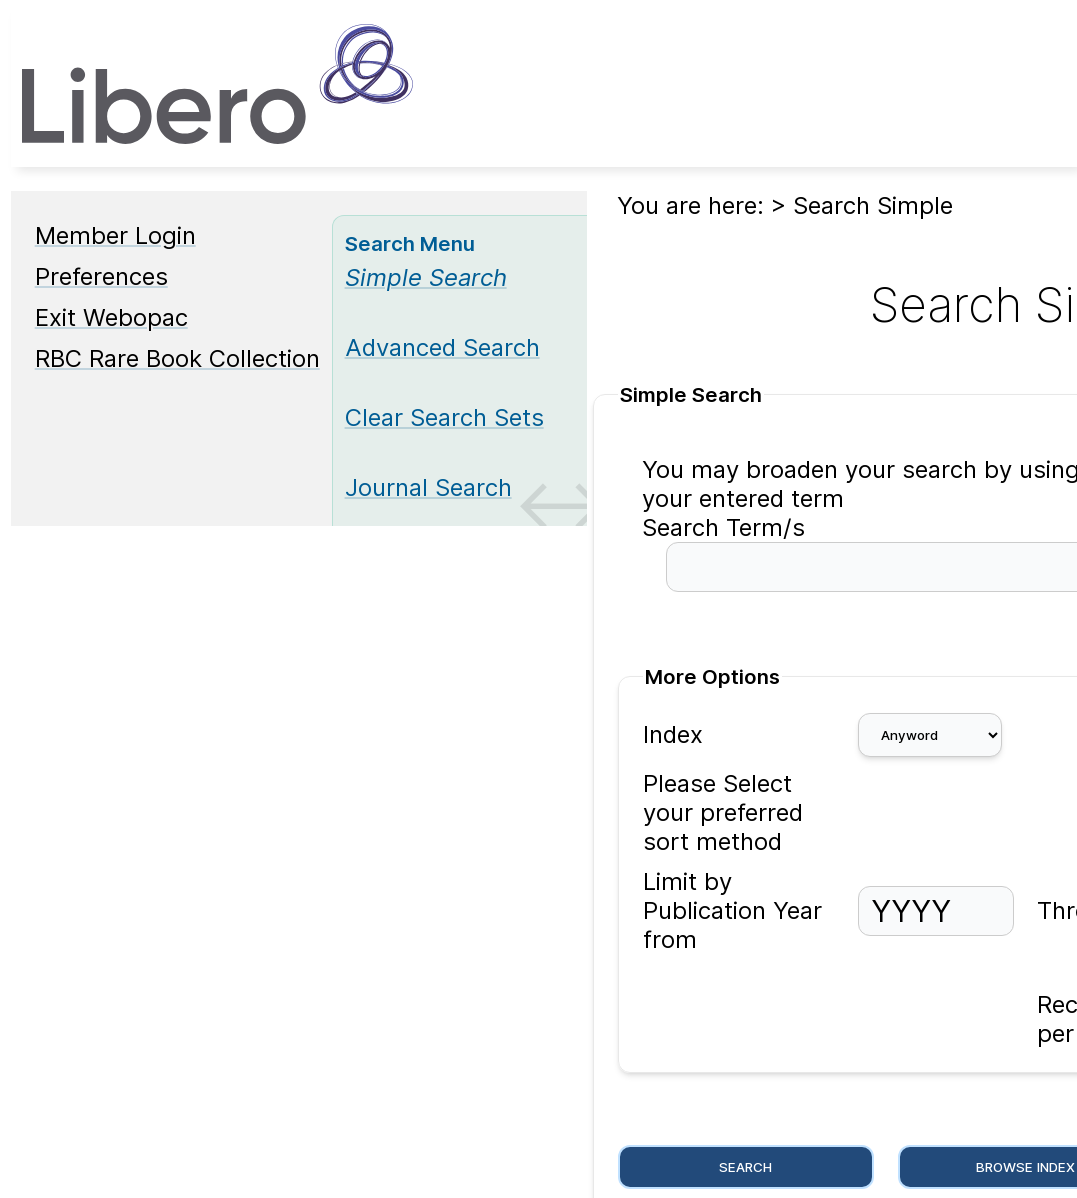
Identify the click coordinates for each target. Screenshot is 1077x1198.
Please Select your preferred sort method (723, 812)
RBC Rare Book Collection (177, 358)
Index (673, 734)
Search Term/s (723, 527)
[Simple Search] (426, 277)
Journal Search (428, 487)
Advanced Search (442, 347)
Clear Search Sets (444, 417)
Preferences (101, 276)
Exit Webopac (111, 317)
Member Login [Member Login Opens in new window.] (115, 235)
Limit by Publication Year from (732, 910)
